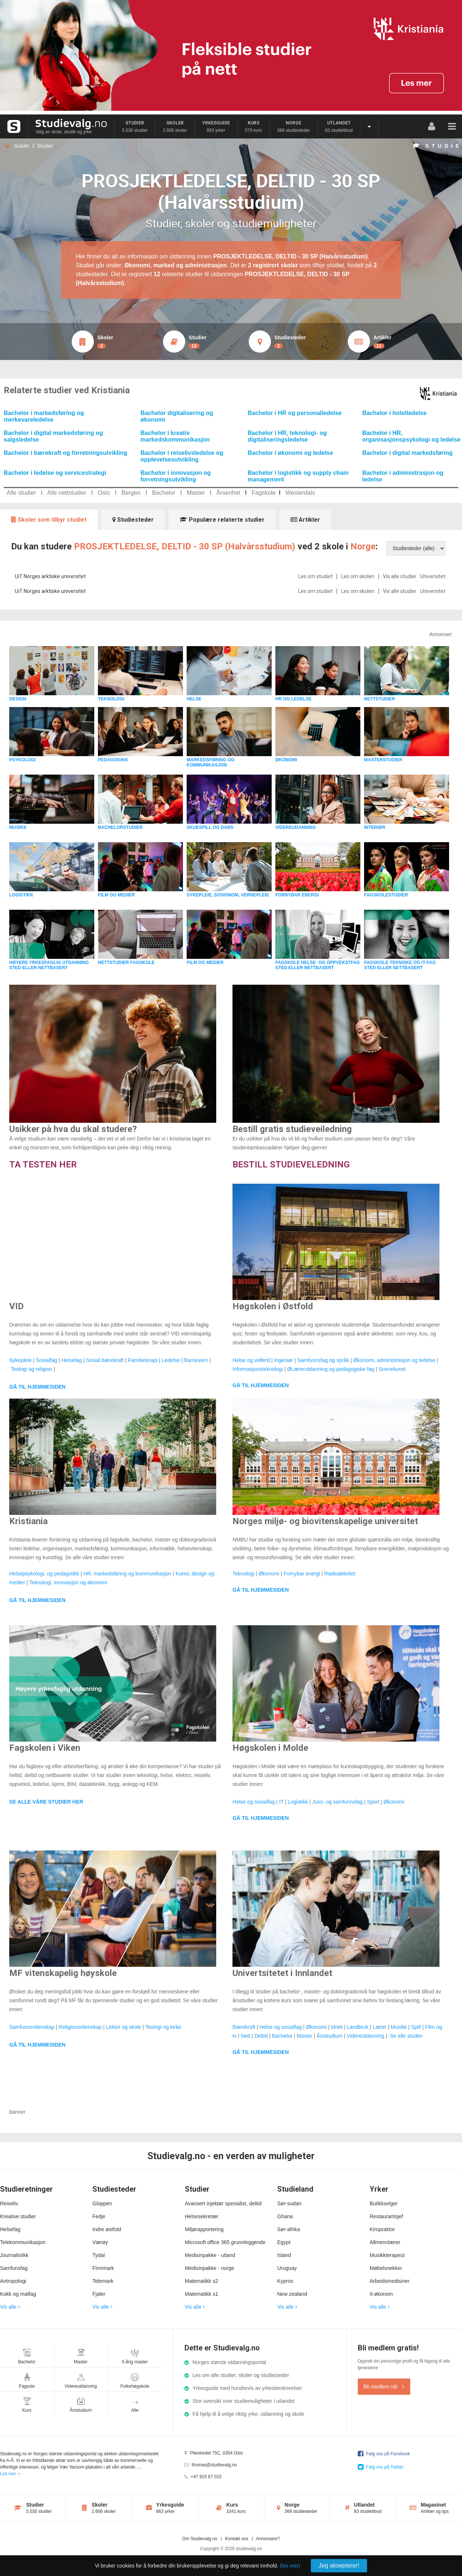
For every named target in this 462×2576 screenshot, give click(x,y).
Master (196, 493)
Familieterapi (142, 1360)
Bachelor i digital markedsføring (407, 453)
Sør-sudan (289, 2203)
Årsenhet (228, 493)
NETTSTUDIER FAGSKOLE (126, 962)
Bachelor (163, 493)
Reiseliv (9, 2203)
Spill (416, 2027)
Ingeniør (283, 1360)
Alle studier (21, 493)
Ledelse (171, 1360)
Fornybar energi (301, 1574)
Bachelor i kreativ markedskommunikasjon (175, 436)
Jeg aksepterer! (339, 2565)
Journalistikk (14, 2255)
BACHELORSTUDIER (120, 827)
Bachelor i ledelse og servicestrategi (55, 473)
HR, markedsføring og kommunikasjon (127, 1574)
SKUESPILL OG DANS (210, 827)
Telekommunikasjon (22, 2242)
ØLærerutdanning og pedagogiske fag (330, 1369)
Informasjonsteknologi (257, 1369)
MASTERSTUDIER (383, 759)
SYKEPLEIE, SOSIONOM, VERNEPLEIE (228, 895)
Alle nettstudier (66, 493)
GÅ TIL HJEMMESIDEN (37, 1387)
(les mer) (290, 2566)
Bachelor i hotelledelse (394, 413)
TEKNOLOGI (111, 699)
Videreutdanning (365, 2036)
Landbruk (357, 2027)
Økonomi (269, 1574)
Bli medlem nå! (384, 2387)
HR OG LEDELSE (293, 699)
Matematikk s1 (201, 2294)
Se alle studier (406, 2036)
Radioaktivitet (339, 1574)
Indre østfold (106, 2229)
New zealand (292, 2294)
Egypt (284, 2242)
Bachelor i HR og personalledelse (295, 413)
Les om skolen (357, 576)
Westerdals (300, 493)
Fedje (98, 2216)
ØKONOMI (286, 759)
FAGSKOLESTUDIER (386, 895)
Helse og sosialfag (253, 1802)
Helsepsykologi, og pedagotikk (44, 1574)
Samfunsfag (14, 2268)
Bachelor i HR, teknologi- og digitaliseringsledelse (287, 436)
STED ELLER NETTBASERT (38, 967)
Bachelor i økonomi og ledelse (290, 453)
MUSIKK (18, 827)
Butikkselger (384, 2203)
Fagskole (264, 493)
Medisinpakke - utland (210, 2255)
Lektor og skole (123, 2027)
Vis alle (10, 2307)
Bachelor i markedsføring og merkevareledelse (44, 416)
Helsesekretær (201, 2216)
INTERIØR (374, 827)
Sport (373, 1802)
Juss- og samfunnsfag (337, 1802)
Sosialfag (46, 1360)
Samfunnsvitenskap (31, 2027)
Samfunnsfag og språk (323, 1360)
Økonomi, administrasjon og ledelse (394, 1360)
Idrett (337, 2027)
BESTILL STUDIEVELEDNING (291, 1164)
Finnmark (103, 2268)
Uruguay (287, 2268)
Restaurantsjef (386, 2216)
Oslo (104, 493)
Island (284, 2255)
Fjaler (98, 2294)
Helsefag (71, 1360)
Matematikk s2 (201, 2281)
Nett (245, 2036)
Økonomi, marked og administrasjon (176, 265)
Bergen (130, 493)
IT (281, 1802)
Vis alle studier (400, 576)
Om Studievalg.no (199, 2539)
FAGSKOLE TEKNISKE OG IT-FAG (400, 962)
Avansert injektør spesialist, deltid (223, 2203)
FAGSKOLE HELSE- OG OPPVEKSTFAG (317, 962)
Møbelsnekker (386, 2268)
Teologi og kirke (163, 2027)
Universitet (432, 576)
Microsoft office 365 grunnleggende (225, 2242)
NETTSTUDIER (379, 699)
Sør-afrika (288, 2229)
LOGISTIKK (21, 895)
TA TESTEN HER (43, 1164)
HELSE (194, 699)
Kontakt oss (236, 2539)
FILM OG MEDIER (116, 895)
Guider (22, 146)
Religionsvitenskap (80, 2027)
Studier (45, 146)
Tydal (98, 2255)
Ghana (285, 2216)
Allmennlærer (385, 2242)
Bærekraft (243, 2027)
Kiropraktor (382, 2229)
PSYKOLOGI (22, 759)
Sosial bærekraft (105, 1360)
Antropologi (13, 2281)
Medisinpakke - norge (209, 2268)
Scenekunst (391, 1369)
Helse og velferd (251, 1360)
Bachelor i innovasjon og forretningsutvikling (175, 476)
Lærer (379, 2027)
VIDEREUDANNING (295, 827)
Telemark (102, 2281)
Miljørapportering (204, 2229)
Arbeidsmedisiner (390, 2281)
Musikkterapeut (387, 2255)
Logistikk (298, 1802)
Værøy (100, 2242)
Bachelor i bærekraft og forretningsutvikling (65, 453)
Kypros (285, 2281)
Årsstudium (330, 2036)
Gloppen (102, 2203)
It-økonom (381, 2294)
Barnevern (196, 1360)
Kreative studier (18, 2216)
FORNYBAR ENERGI (297, 895)
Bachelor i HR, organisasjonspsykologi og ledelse (411, 436)
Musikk (399, 2027)
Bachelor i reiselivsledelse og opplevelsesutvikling (181, 456)
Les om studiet (315, 576)
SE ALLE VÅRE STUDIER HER (46, 1802)
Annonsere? (268, 2539)
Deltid (261, 2036)
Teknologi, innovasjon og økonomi (68, 1582)
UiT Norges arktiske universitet (50, 576)
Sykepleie (20, 1360)
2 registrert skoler (273, 265)
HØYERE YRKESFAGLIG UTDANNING (49, 962)
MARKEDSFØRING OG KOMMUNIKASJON (210, 762)
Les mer (10, 2473)
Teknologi (243, 1574)
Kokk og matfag (18, 2294)
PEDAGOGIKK (113, 759)
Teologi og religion (31, 1369)
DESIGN (17, 699)
